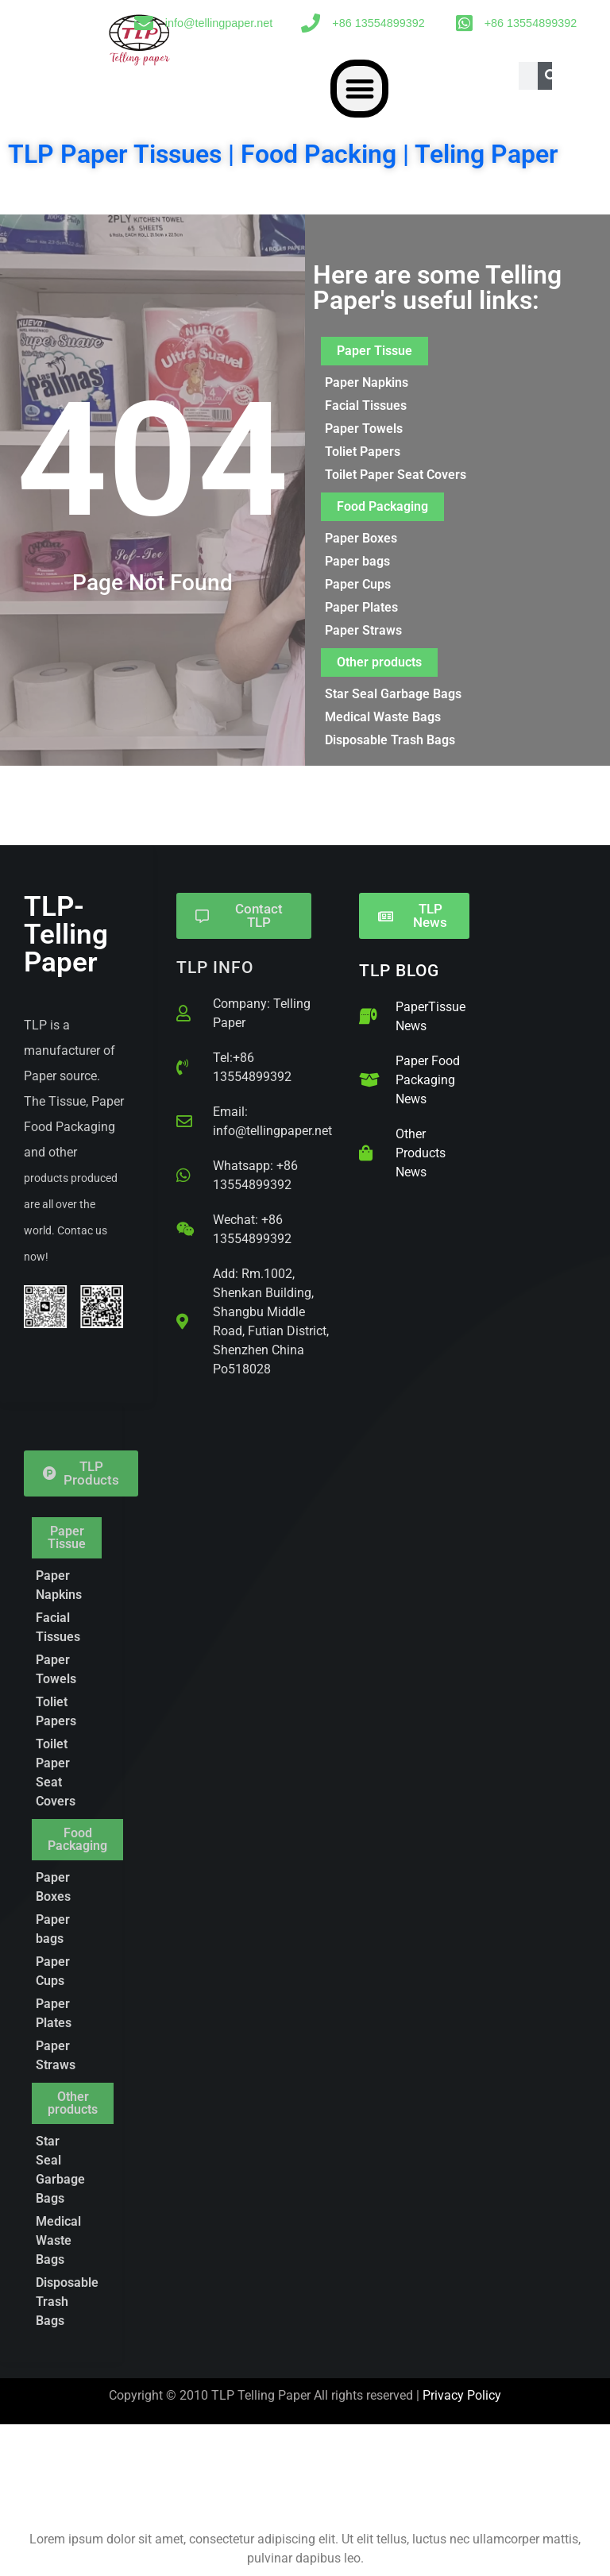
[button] (359, 89)
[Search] (552, 76)
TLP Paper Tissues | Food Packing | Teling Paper (283, 154)
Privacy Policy (462, 2395)
